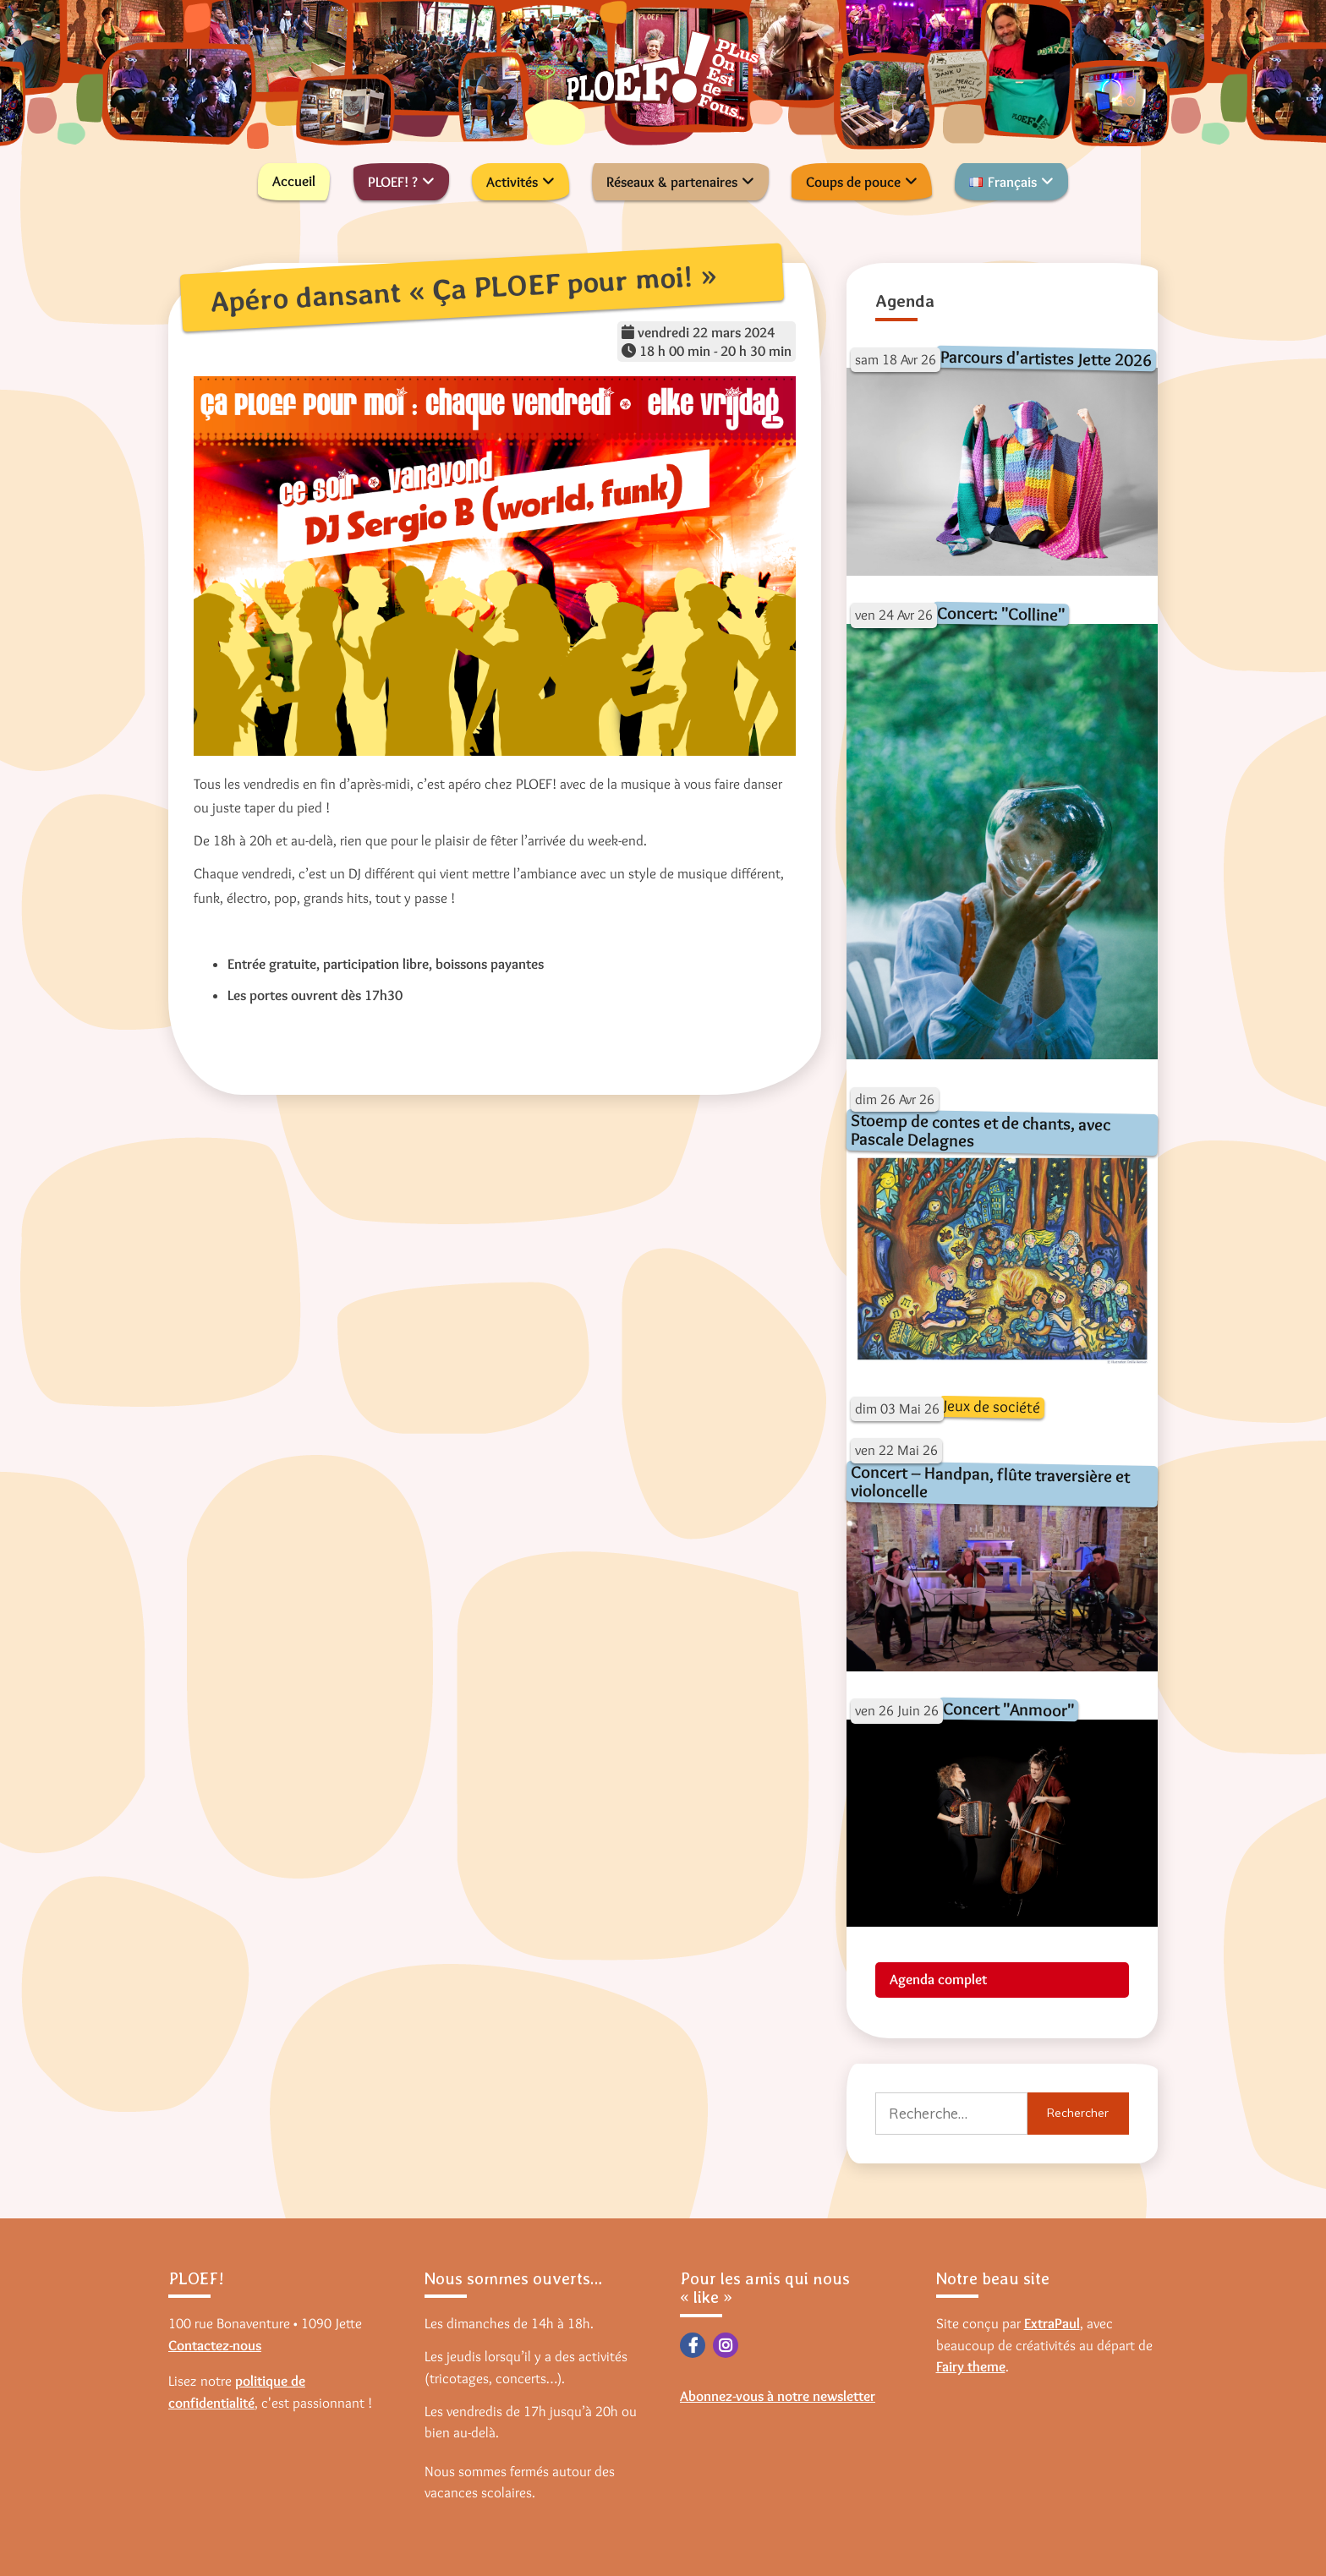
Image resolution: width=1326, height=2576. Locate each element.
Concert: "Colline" (1000, 614)
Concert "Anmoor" (1007, 1709)
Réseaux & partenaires (671, 181)
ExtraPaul (1052, 2323)
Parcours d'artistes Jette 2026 (1045, 357)
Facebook (692, 2345)
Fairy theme (970, 2366)
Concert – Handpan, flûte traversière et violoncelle (990, 1481)
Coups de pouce (853, 181)
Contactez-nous (214, 2345)
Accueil (293, 180)
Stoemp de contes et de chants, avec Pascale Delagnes (980, 1130)
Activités (512, 181)
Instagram (725, 2345)
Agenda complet (938, 1979)
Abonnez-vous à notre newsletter (777, 2395)
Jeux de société (991, 1406)
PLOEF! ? (393, 181)
